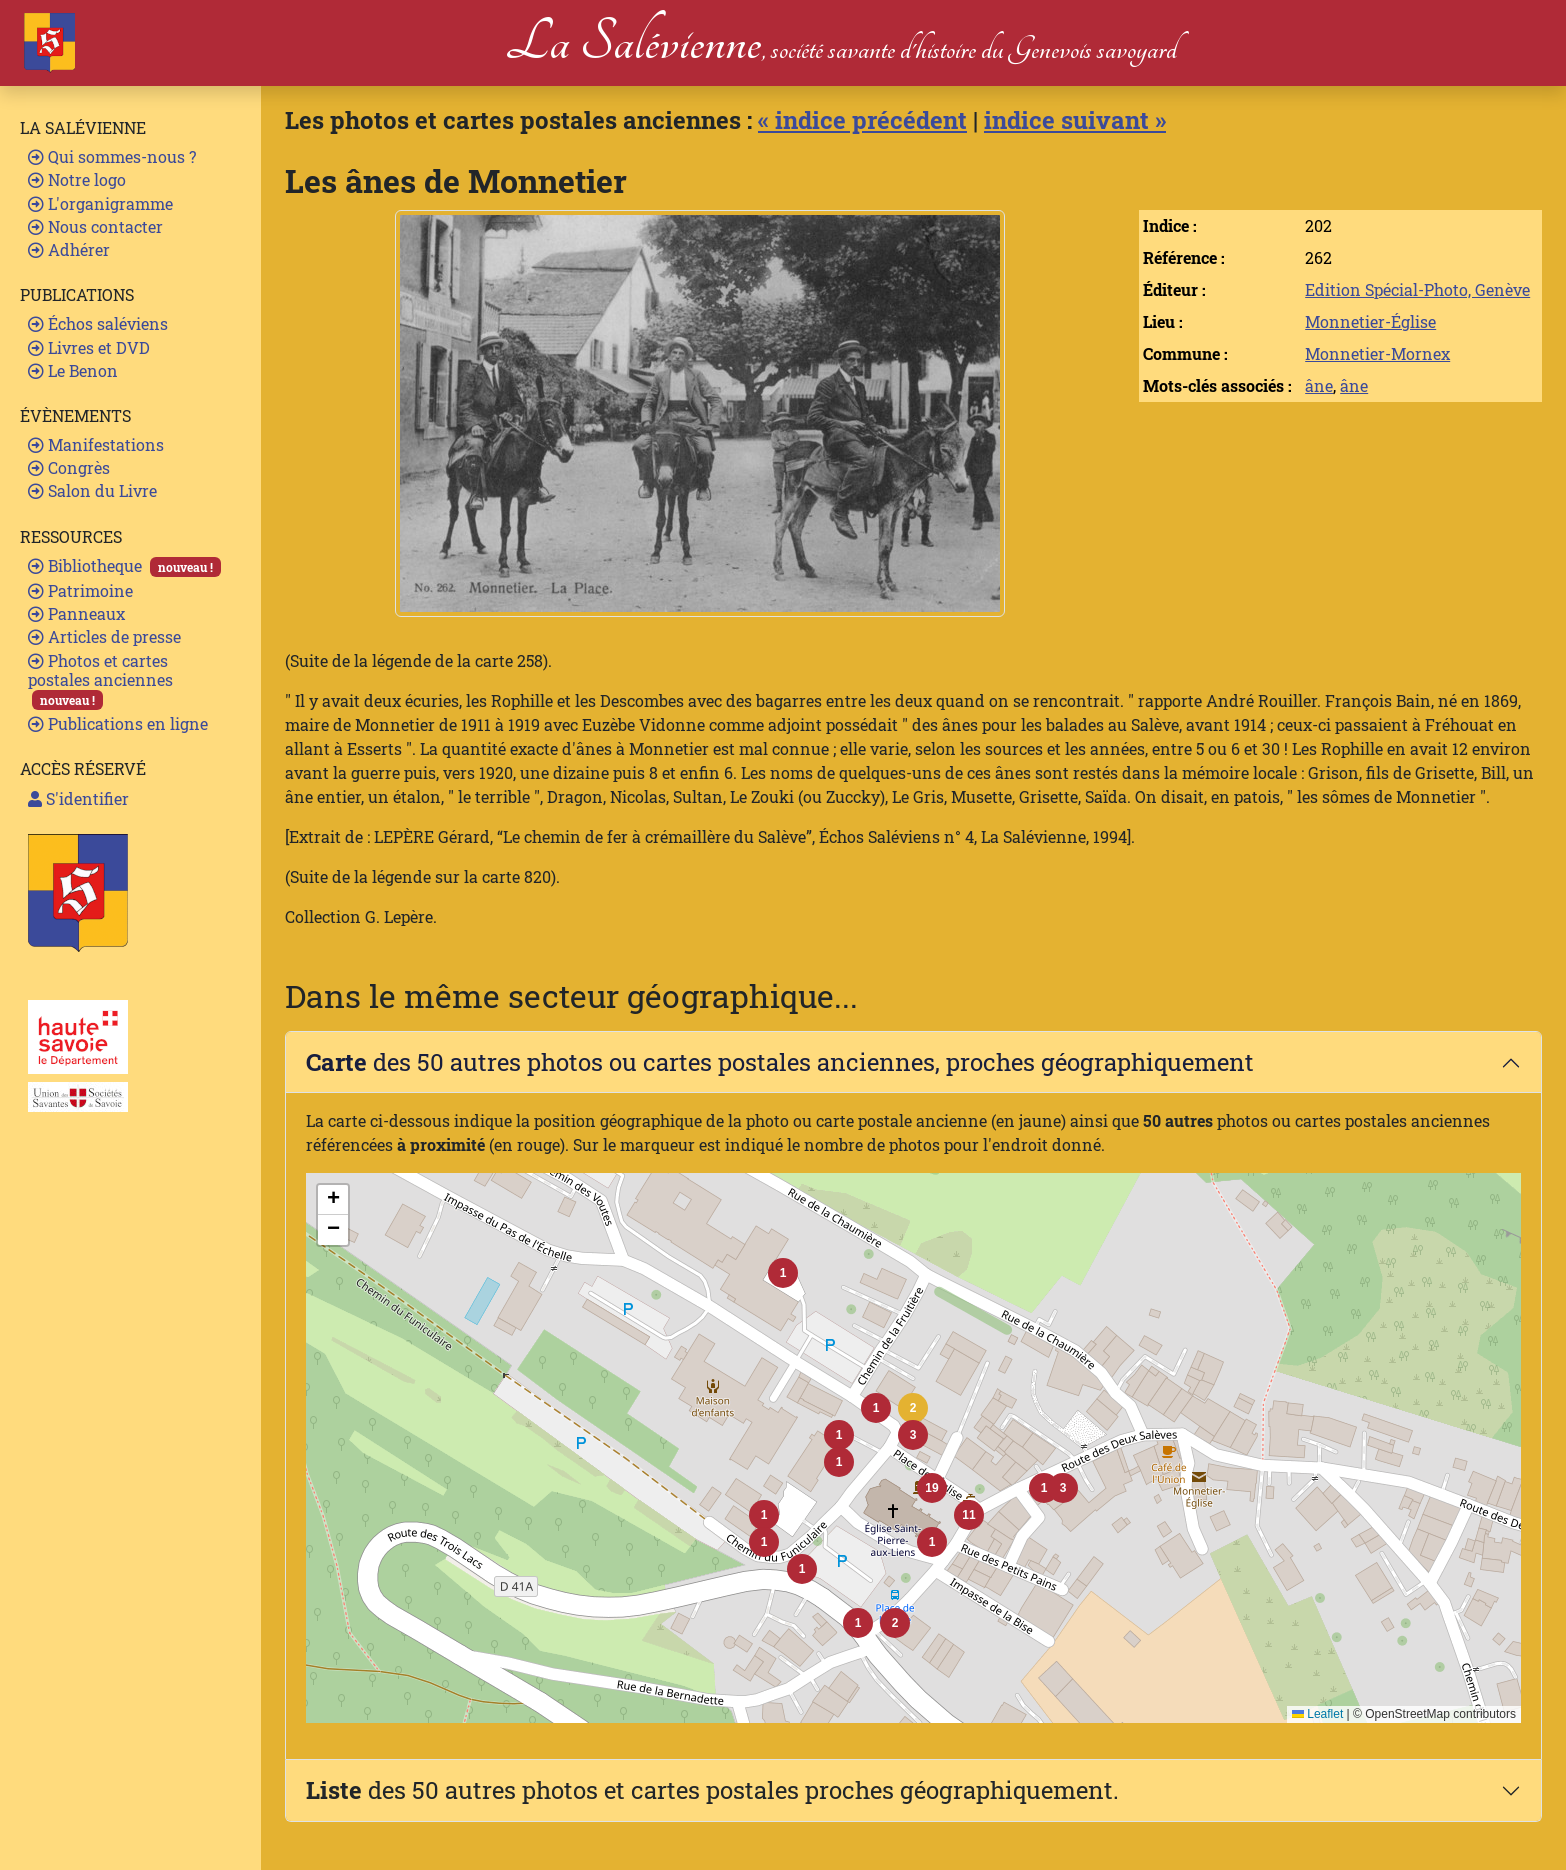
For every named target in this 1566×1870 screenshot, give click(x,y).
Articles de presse (104, 636)
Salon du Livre (92, 490)
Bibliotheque (124, 566)
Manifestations (96, 444)
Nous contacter (95, 226)
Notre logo (77, 179)
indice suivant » (1075, 120)
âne (1319, 385)
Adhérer (69, 249)
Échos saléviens (98, 323)
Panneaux (76, 613)
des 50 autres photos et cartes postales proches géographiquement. (712, 1790)
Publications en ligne (118, 723)
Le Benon (73, 370)
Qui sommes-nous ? (112, 156)
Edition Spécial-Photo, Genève (1417, 289)
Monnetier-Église (1370, 321)
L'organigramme (100, 203)
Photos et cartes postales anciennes (100, 680)
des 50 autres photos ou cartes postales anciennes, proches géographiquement (780, 1062)
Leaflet (1317, 1714)
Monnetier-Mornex (1377, 353)
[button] (913, 1408)
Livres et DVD (89, 347)
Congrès (69, 467)
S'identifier (78, 798)
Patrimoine (80, 590)
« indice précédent (862, 120)
